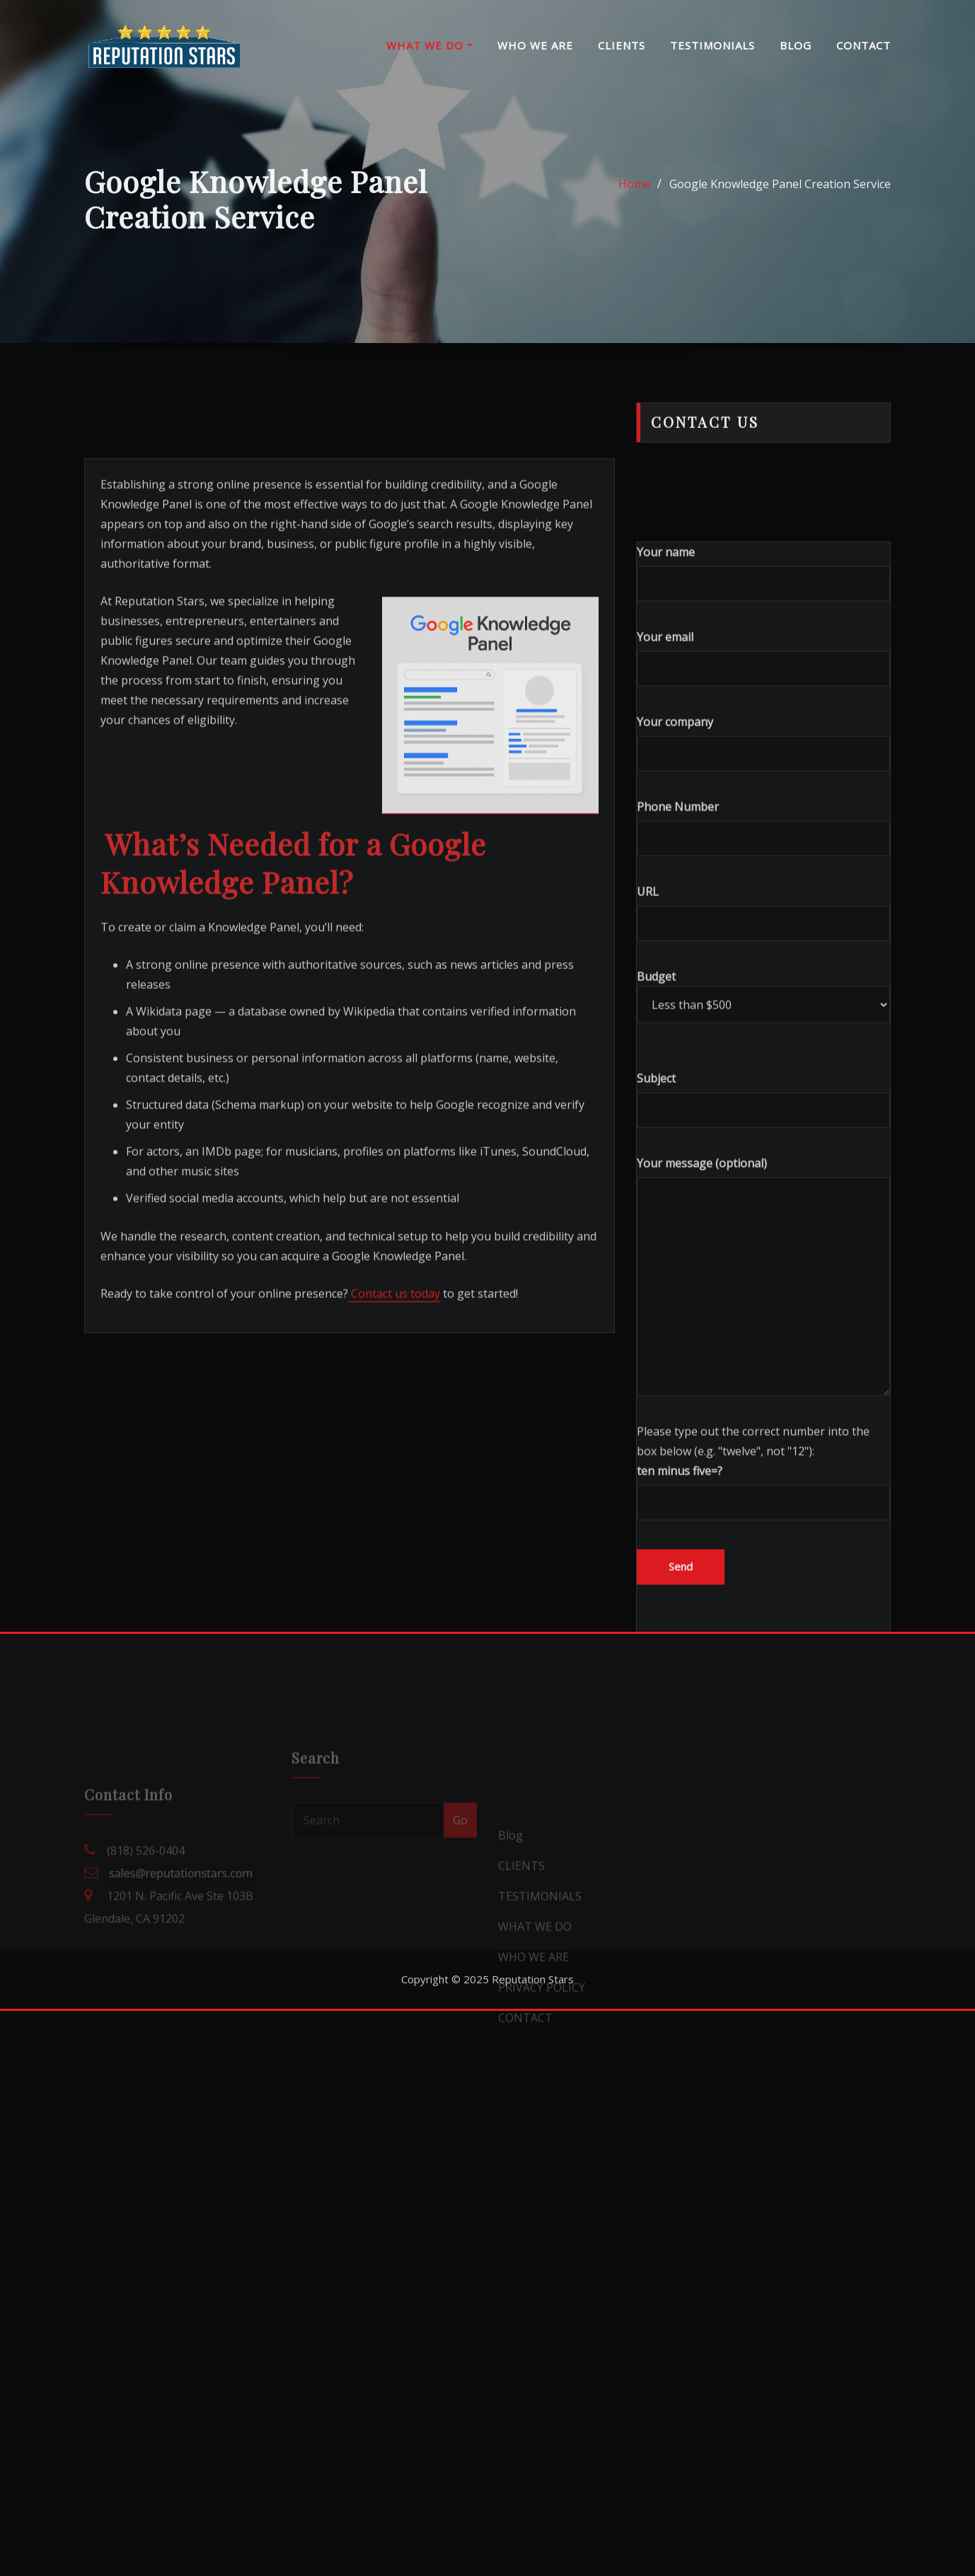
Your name (763, 797)
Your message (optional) (763, 1500)
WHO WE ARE (535, 45)
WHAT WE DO (429, 45)
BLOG (796, 45)
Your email (763, 882)
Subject (763, 1323)
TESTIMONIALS (712, 45)
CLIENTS (621, 45)
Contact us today (394, 1473)
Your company (763, 967)
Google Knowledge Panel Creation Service (780, 199)
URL (763, 1137)
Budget (763, 1220)
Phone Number (763, 1052)
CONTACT (863, 45)
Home (634, 199)
